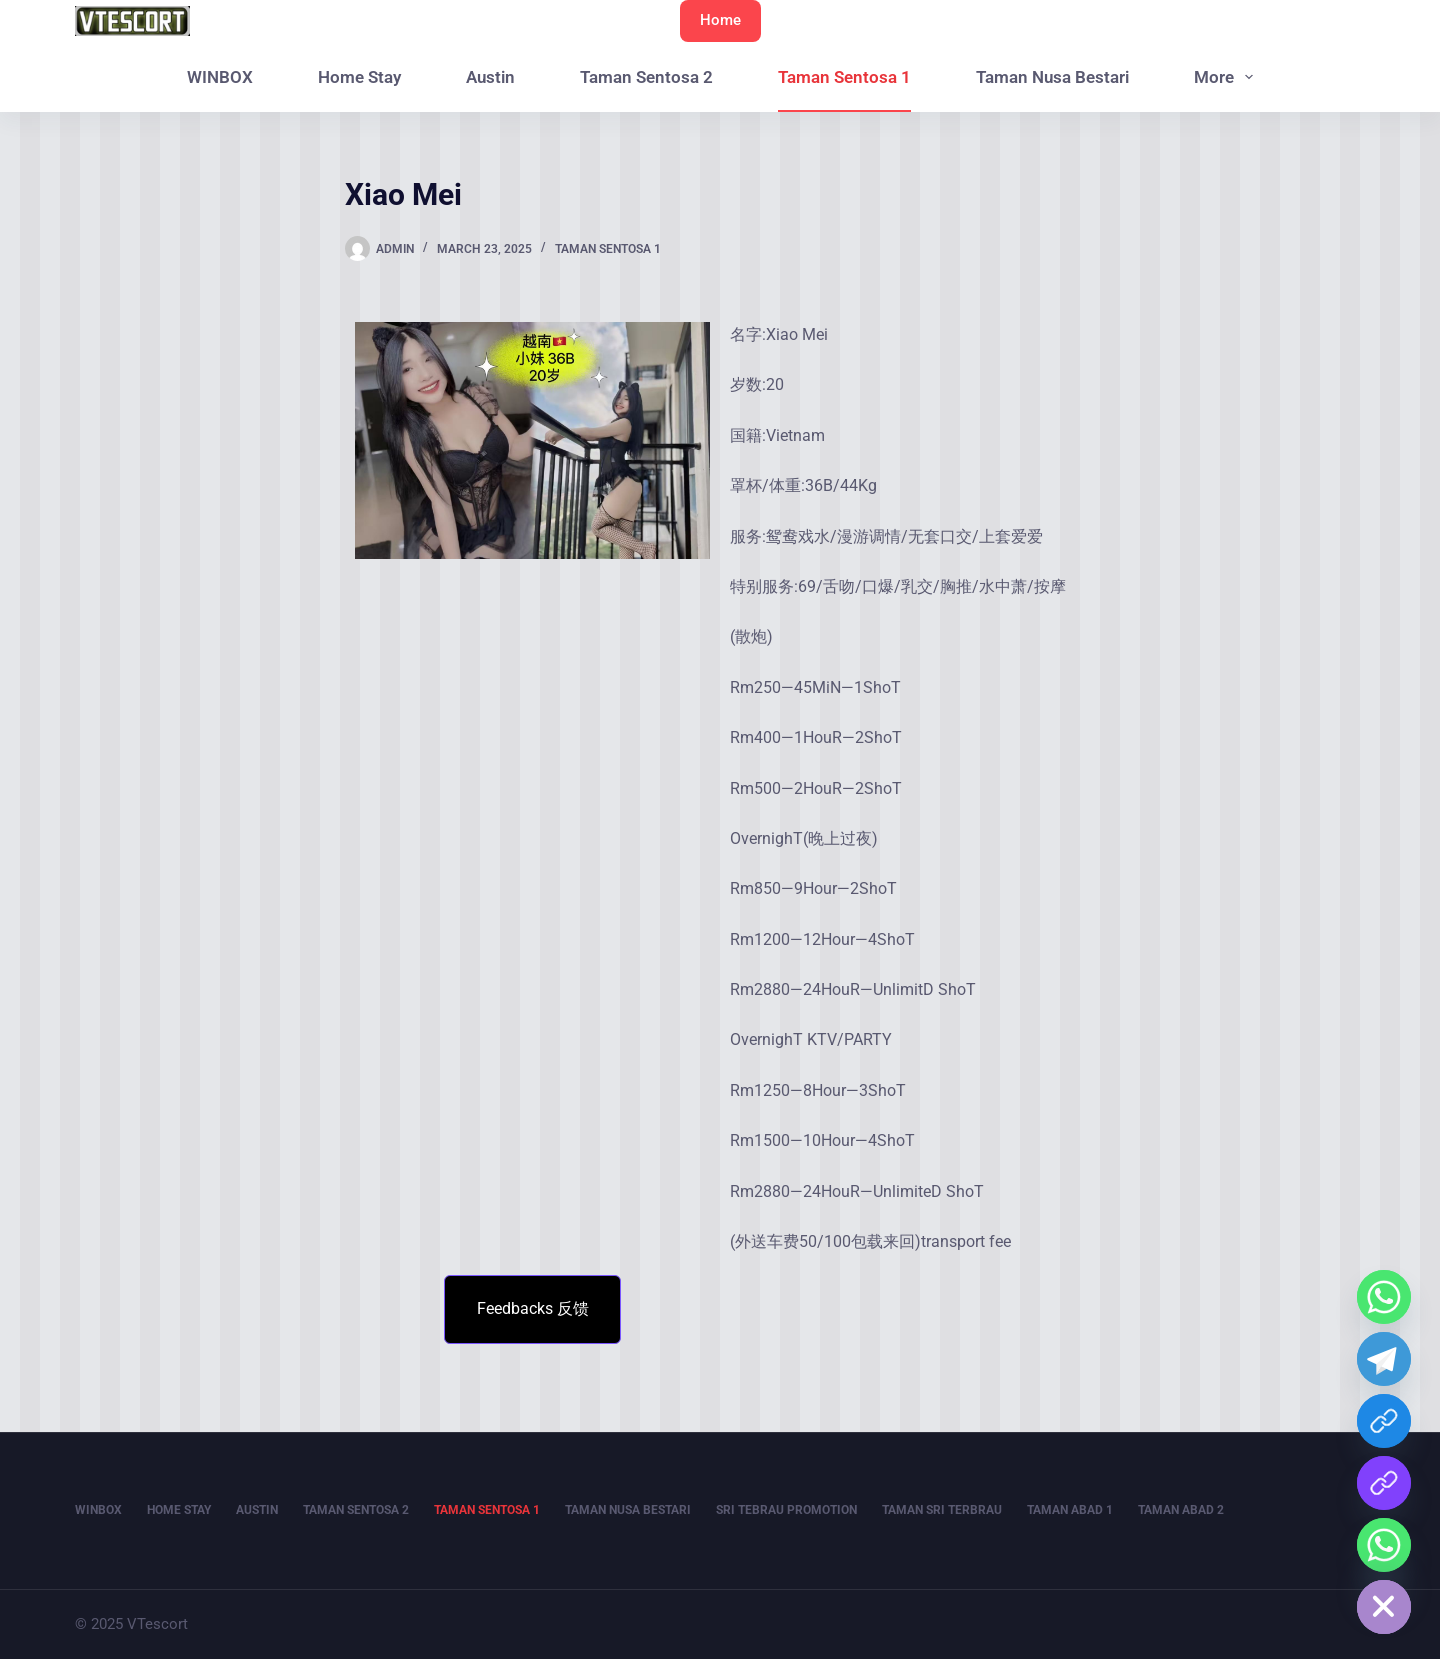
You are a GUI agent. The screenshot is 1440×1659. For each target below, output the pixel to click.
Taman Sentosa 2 (646, 77)
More (1227, 77)
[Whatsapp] (1384, 1297)
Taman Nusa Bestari (1052, 77)
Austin (490, 77)
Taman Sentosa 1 (844, 77)
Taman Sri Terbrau (942, 1510)
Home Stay (359, 77)
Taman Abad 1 (1070, 1510)
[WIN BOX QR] (1384, 1483)
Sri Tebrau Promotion (786, 1510)
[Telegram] (1384, 1359)
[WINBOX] (1384, 1421)
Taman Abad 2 (1181, 1510)
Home (720, 20)
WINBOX (220, 77)
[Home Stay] (1384, 1545)
